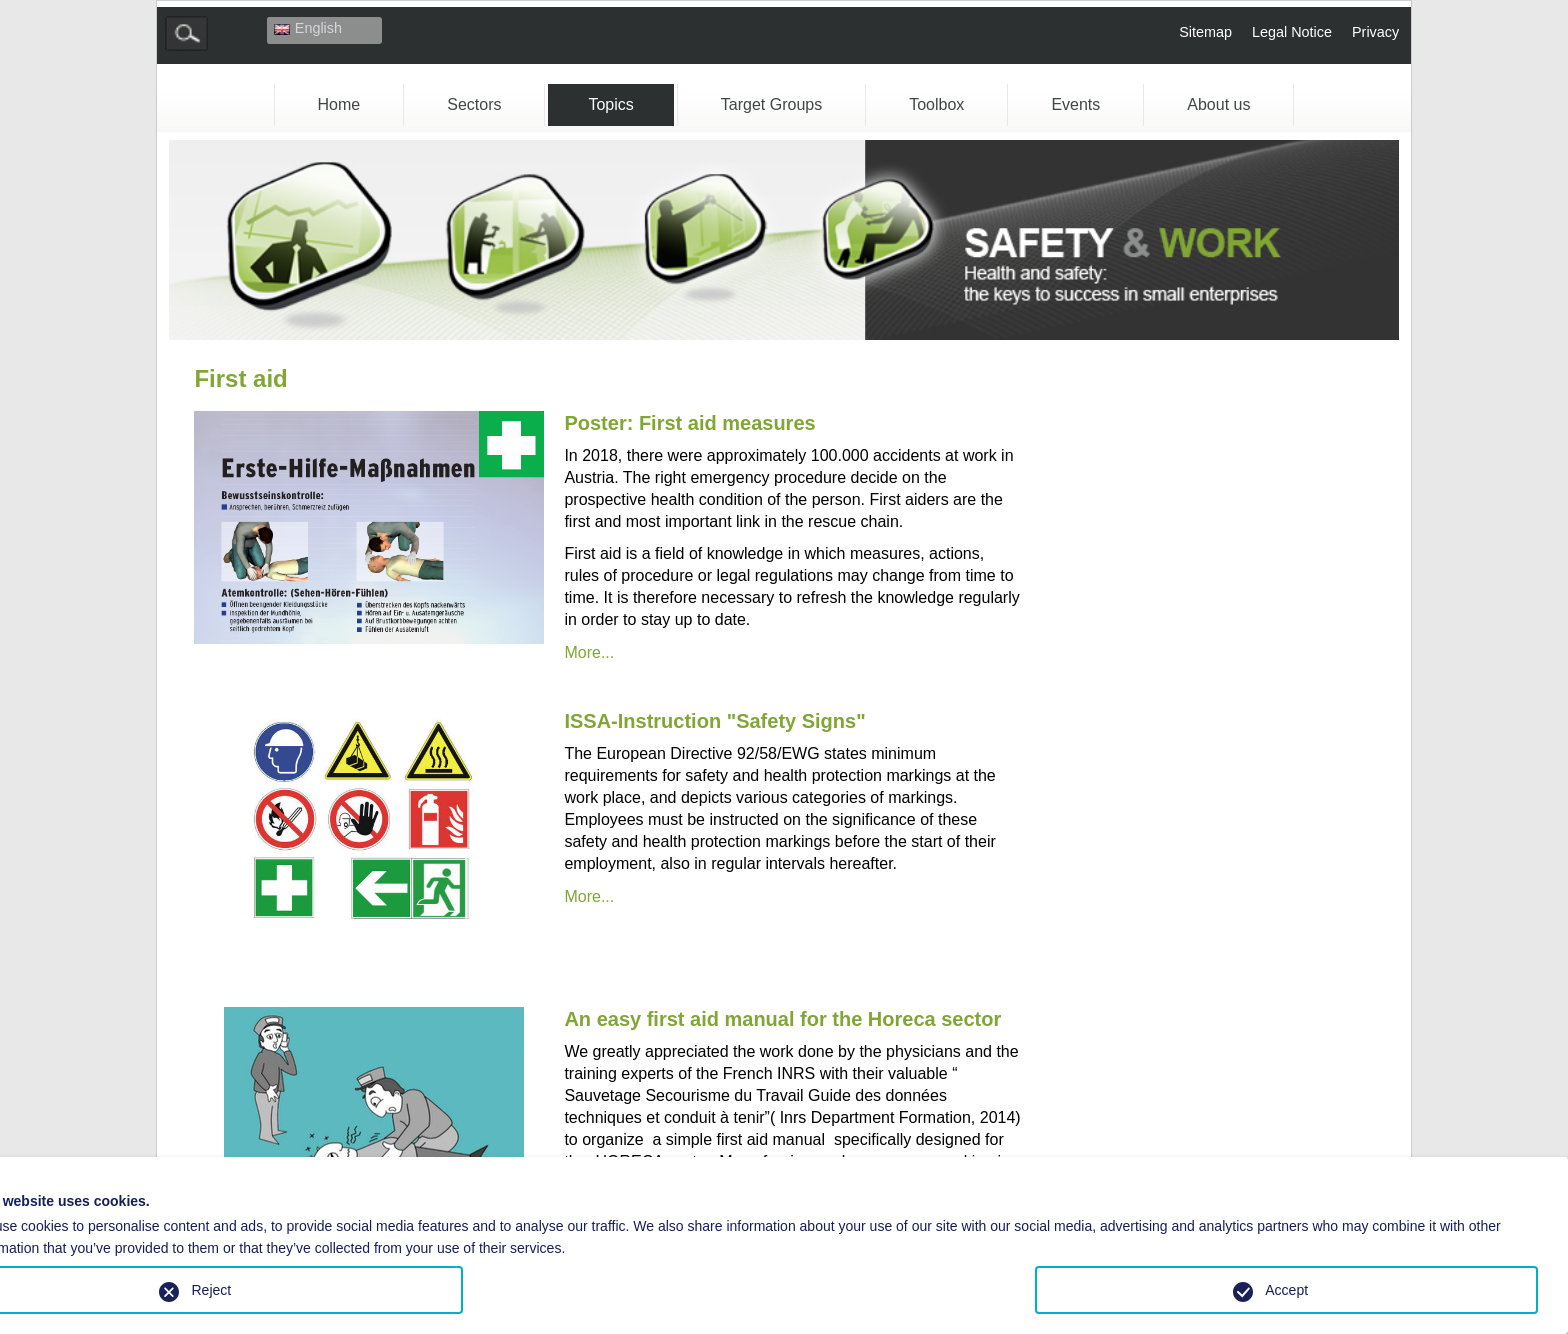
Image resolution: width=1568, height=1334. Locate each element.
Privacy (1375, 32)
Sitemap (1205, 32)
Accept (1286, 1290)
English (308, 28)
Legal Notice (1292, 32)
